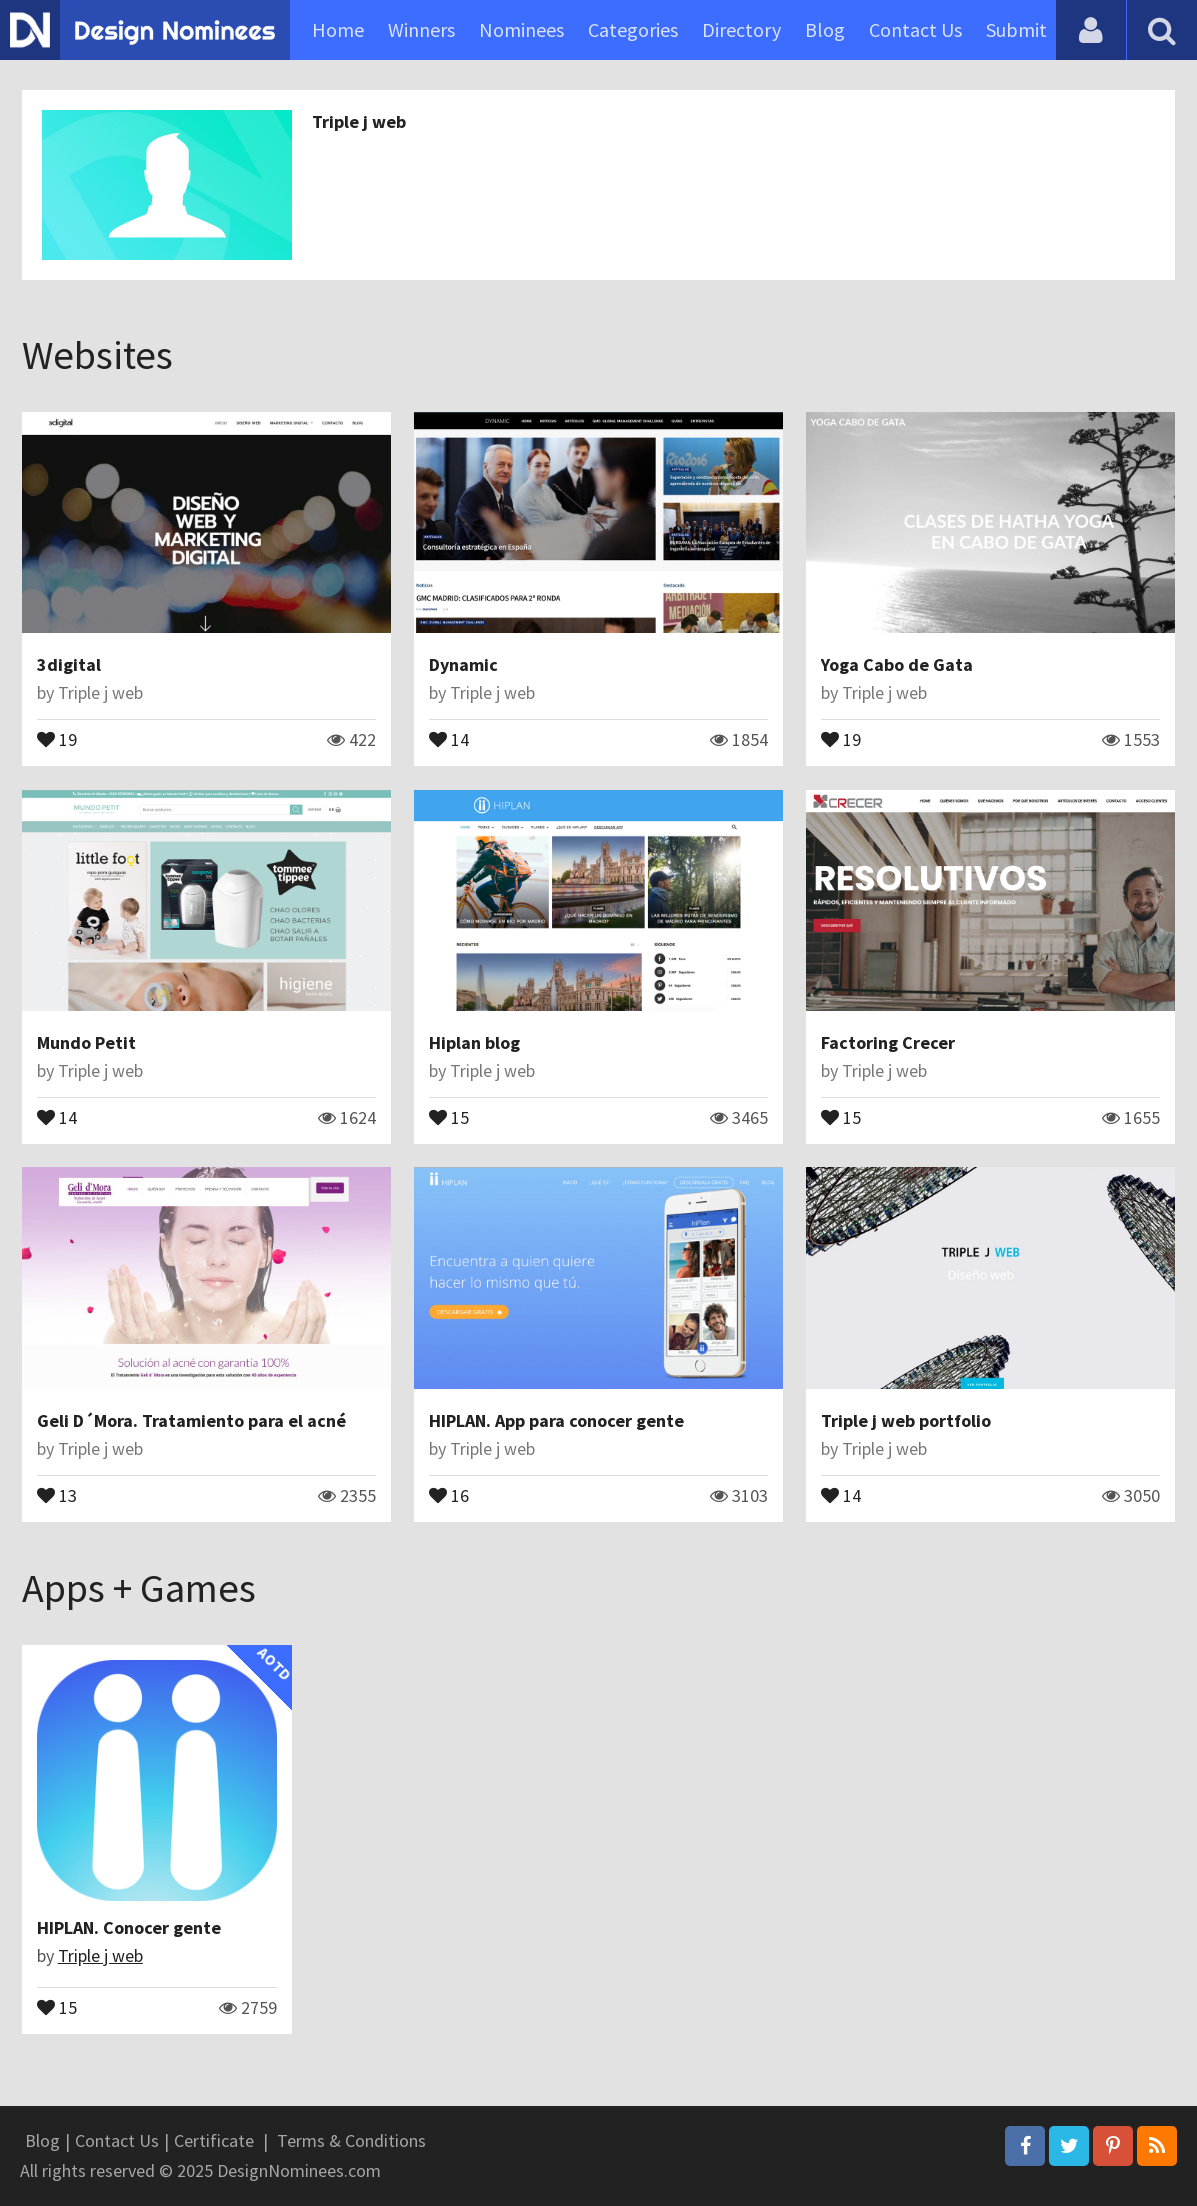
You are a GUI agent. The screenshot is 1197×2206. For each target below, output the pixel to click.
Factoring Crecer (888, 1042)
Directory (741, 29)
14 (449, 738)
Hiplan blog (474, 1042)
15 (449, 1116)
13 (57, 1494)
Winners (421, 29)
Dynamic (463, 664)
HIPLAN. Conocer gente (129, 1927)
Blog (825, 29)
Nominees (521, 29)
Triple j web (359, 121)
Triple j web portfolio (906, 1420)
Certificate (214, 2140)
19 (57, 738)
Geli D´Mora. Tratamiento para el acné (191, 1420)
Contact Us (915, 29)
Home (338, 29)
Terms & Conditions (351, 2140)
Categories (633, 29)
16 (449, 1494)
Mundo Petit (86, 1042)
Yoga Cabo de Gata (897, 664)
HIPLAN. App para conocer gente (556, 1420)
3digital (69, 664)
